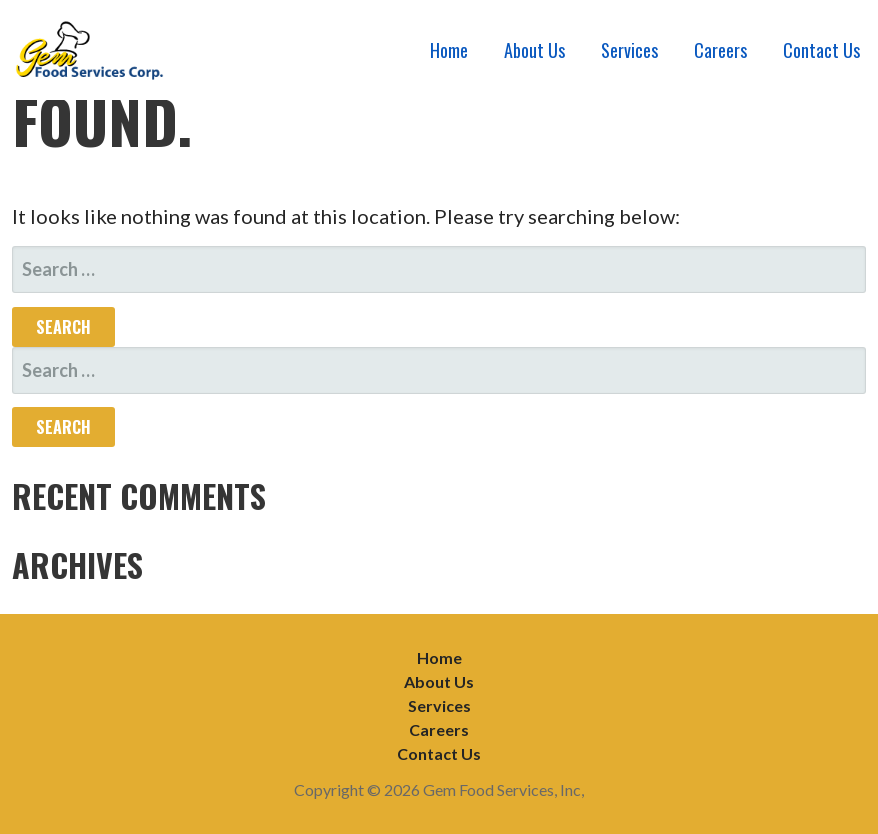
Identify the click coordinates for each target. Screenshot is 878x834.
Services (629, 50)
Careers (720, 50)
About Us (534, 50)
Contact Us (821, 50)
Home (449, 50)
